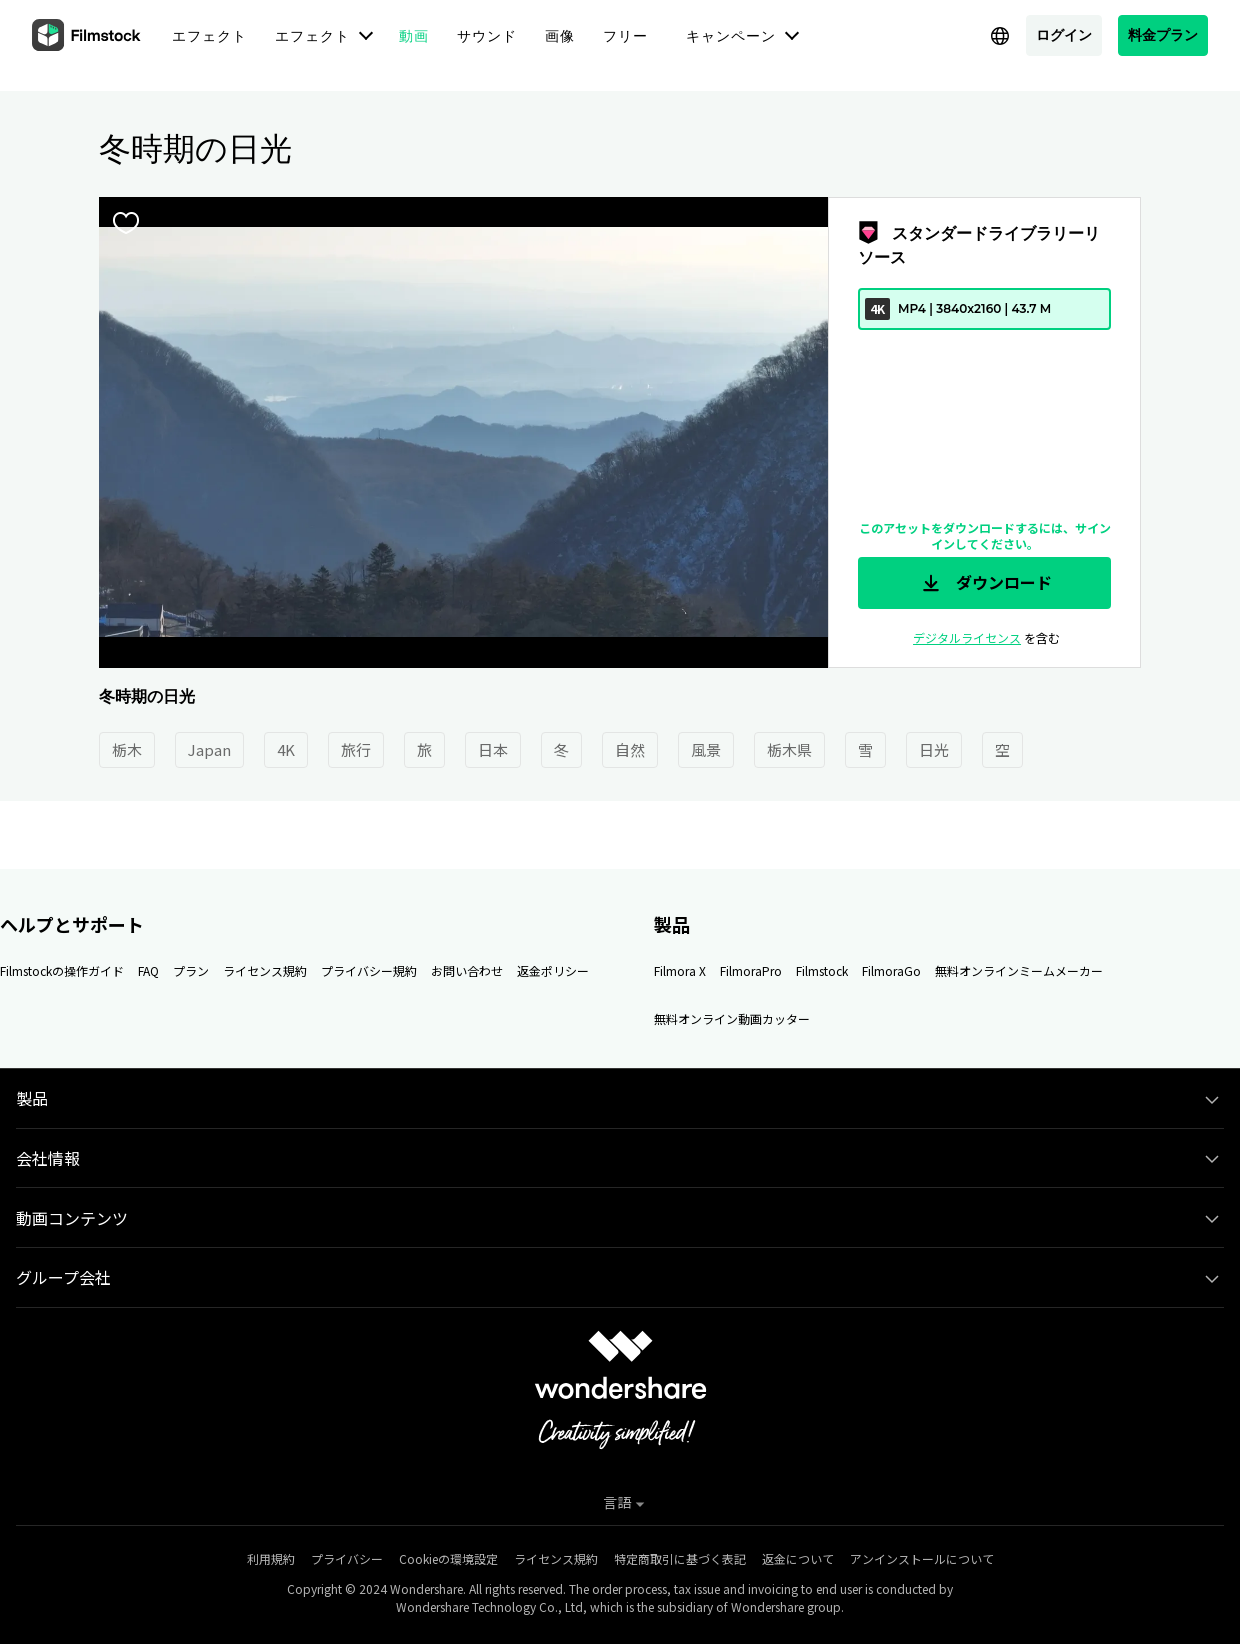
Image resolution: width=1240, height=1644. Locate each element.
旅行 (356, 749)
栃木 (127, 749)
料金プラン (1163, 34)
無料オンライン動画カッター (732, 1018)
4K (286, 749)
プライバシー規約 (369, 970)
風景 (706, 749)
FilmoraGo (891, 970)
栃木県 (789, 749)
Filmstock (822, 970)
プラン (191, 970)
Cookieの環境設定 (448, 1558)
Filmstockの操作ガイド (62, 970)
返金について (798, 1558)
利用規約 (271, 1558)
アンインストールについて (922, 1558)
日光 (934, 749)
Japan (209, 749)
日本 (493, 749)
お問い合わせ (467, 970)
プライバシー (347, 1558)
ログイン (1064, 34)
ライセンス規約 (265, 970)
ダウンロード (985, 583)
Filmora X (680, 970)
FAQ (148, 970)
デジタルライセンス (967, 637)
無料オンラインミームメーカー (1019, 970)
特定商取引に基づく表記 (680, 1558)
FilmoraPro (751, 970)
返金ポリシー (553, 970)
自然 (630, 749)
